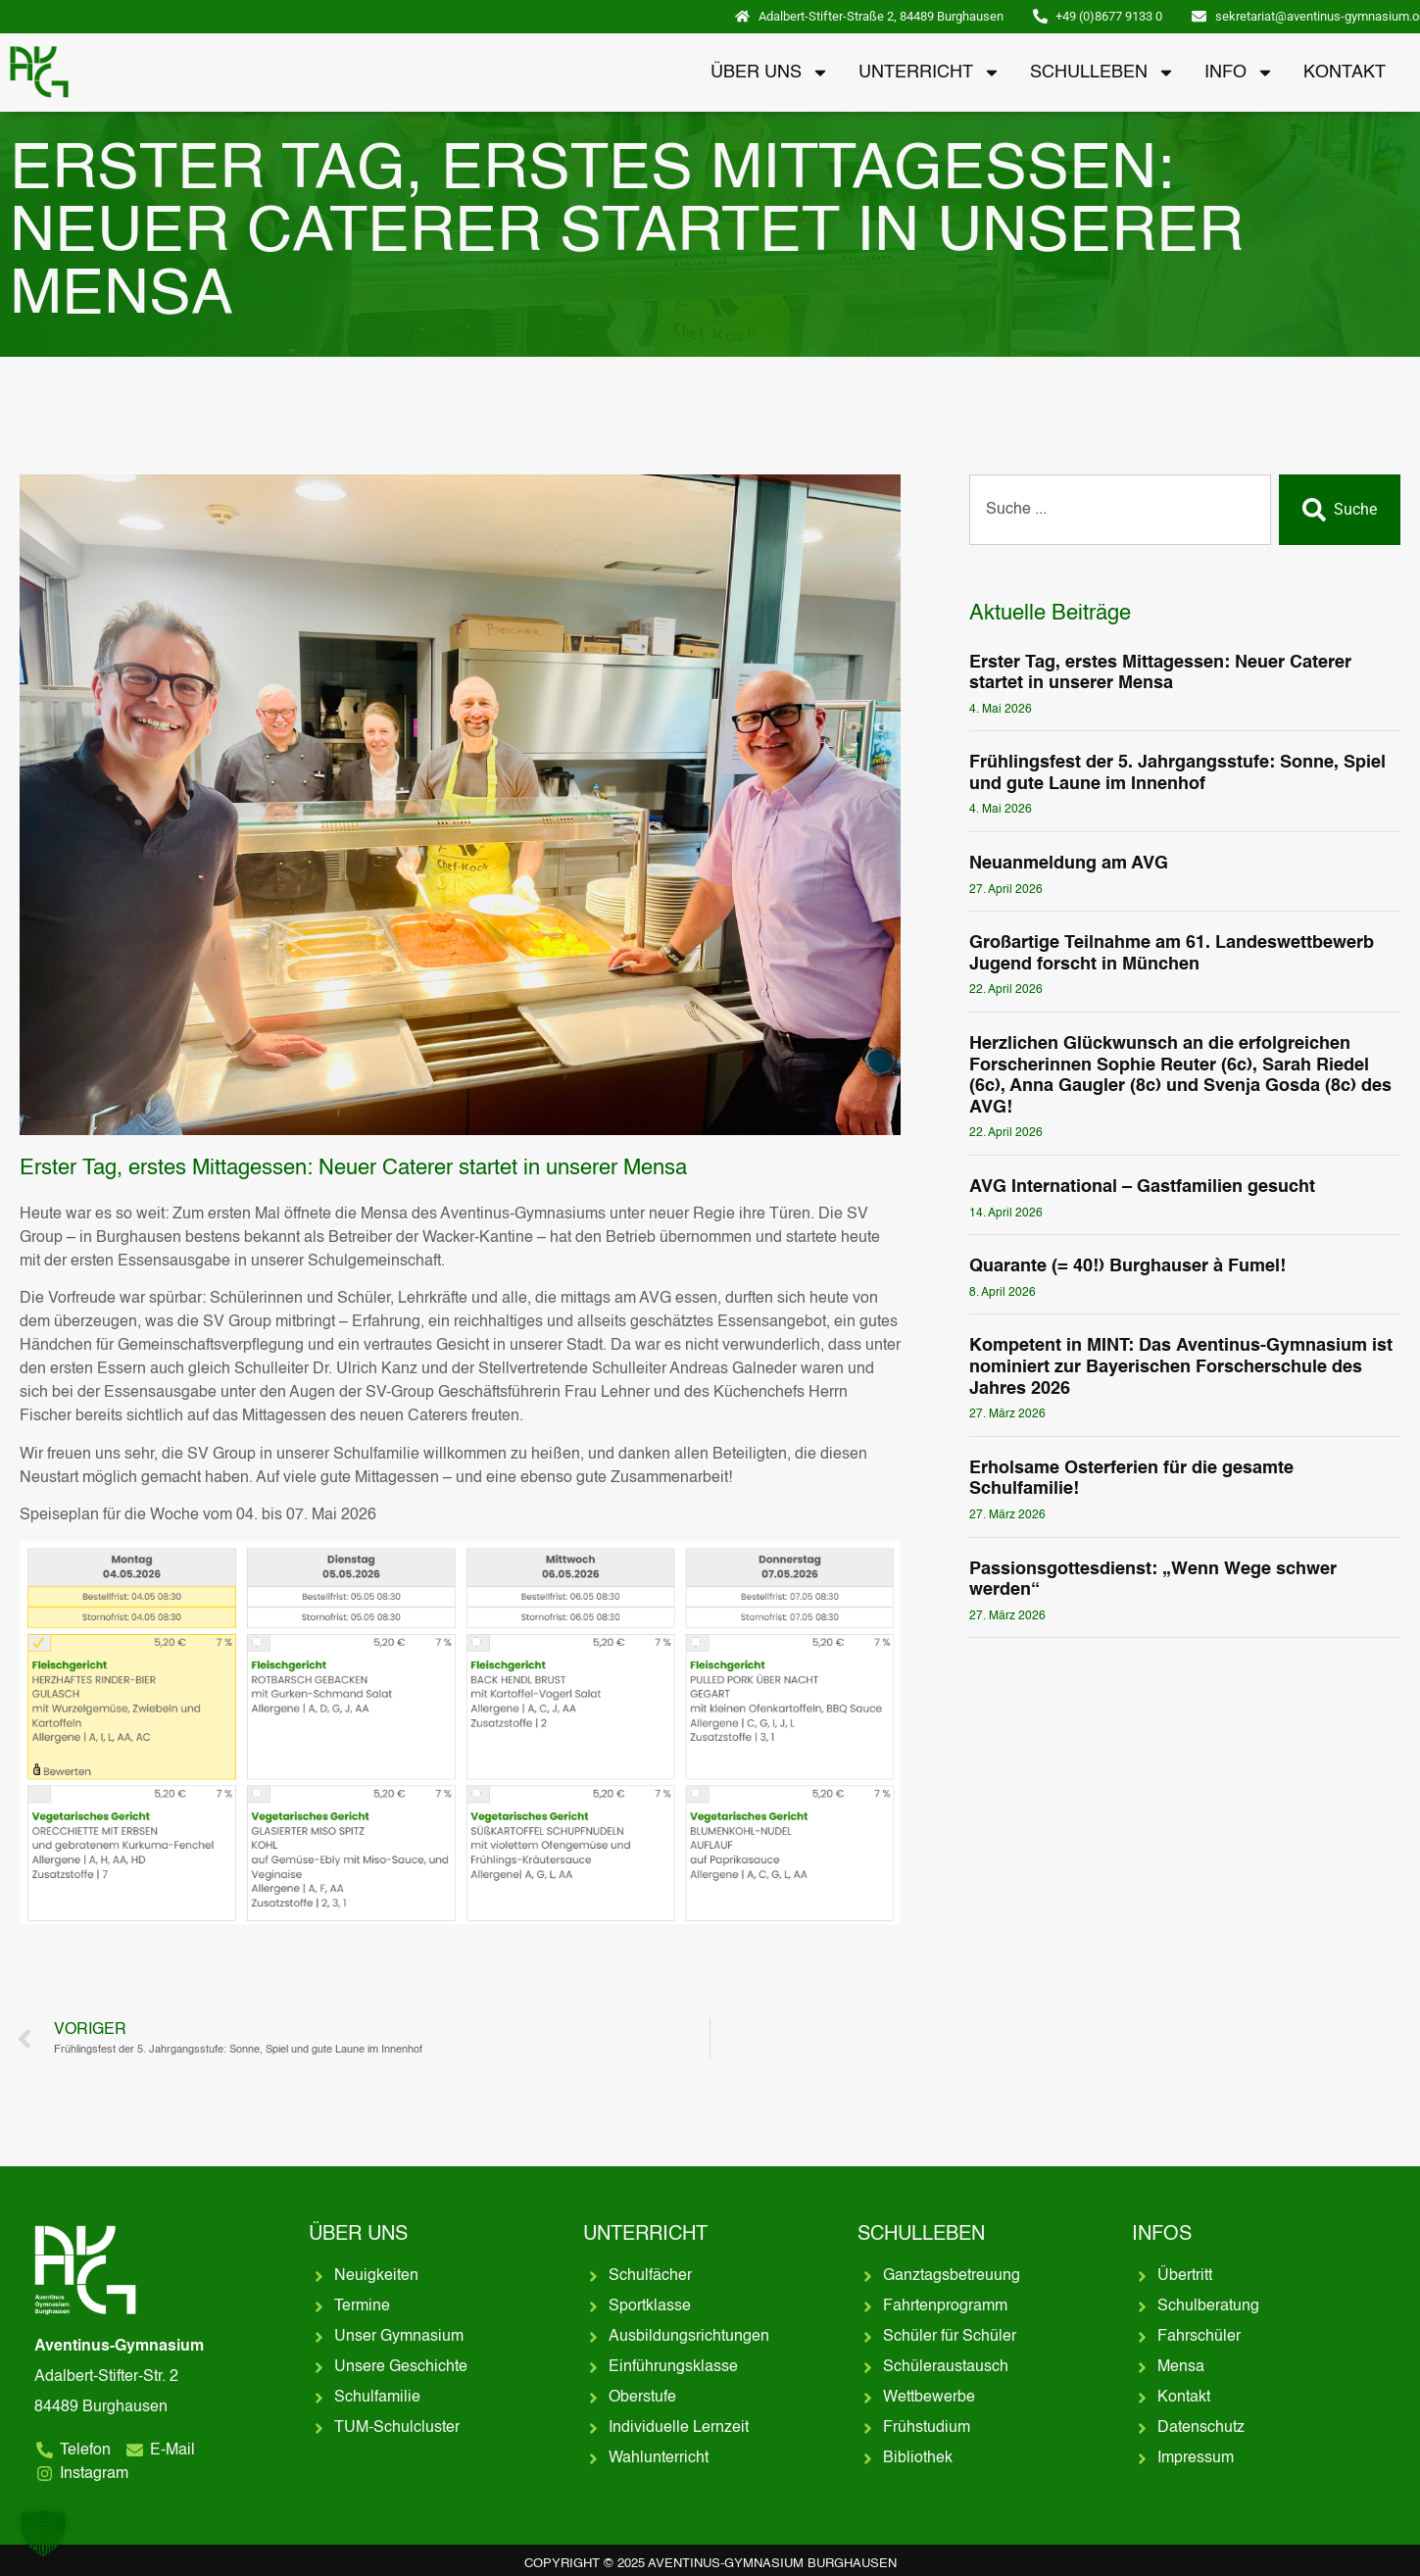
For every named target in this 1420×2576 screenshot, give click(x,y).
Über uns (769, 72)
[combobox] (1120, 509)
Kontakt (1344, 72)
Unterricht (929, 72)
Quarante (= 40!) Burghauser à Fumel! (1127, 1266)
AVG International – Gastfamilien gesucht (1142, 1187)
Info (1239, 72)
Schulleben (1102, 72)
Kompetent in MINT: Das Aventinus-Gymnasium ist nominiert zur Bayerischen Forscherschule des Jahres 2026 (1181, 1367)
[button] (43, 2533)
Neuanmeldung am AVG (1068, 863)
